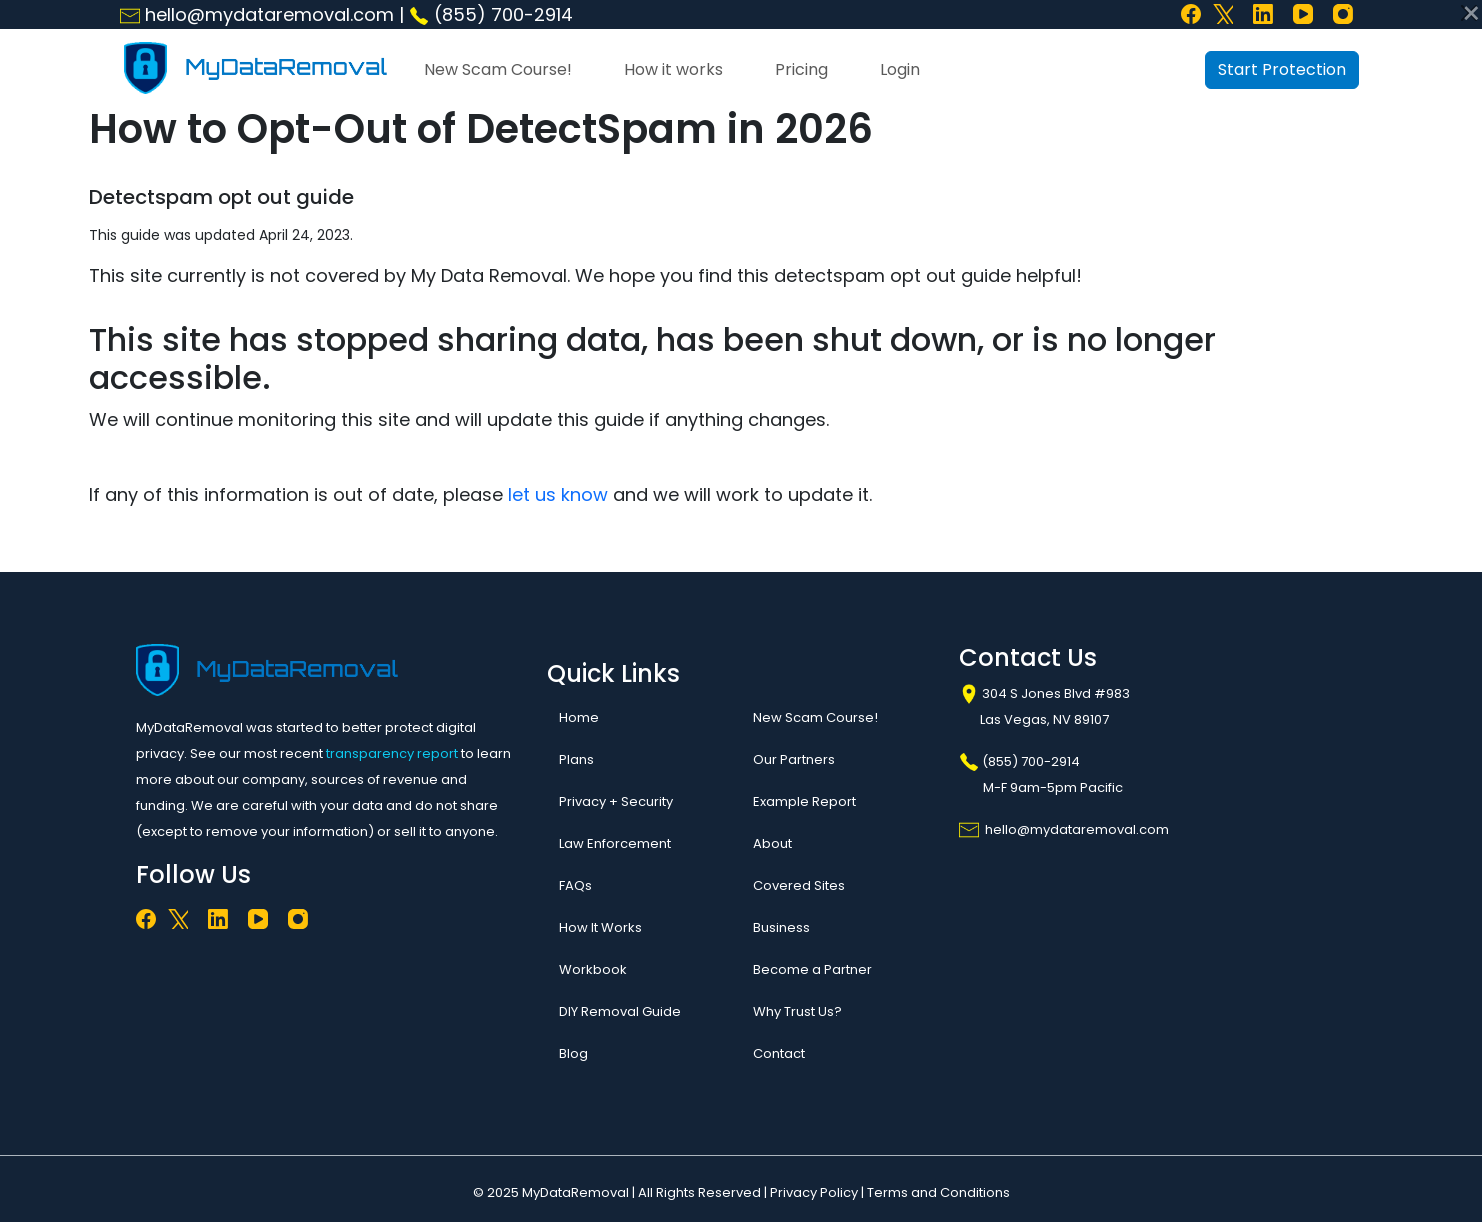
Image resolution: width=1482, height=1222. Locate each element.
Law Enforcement (615, 843)
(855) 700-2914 (491, 14)
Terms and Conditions (938, 1192)
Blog (573, 1053)
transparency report (392, 753)
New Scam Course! (498, 69)
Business (781, 927)
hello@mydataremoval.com (257, 14)
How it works (673, 69)
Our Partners (794, 759)
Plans (576, 759)
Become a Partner (812, 969)
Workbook (593, 969)
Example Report (804, 801)
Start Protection (1282, 69)
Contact (779, 1053)
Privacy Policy (814, 1192)
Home (579, 717)
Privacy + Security (616, 801)
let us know (558, 494)
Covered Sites (799, 885)
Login (900, 69)
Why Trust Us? (797, 1011)
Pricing (801, 69)
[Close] (1469, 13)
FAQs (575, 885)
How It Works (600, 927)
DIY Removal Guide (620, 1011)
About (772, 843)
